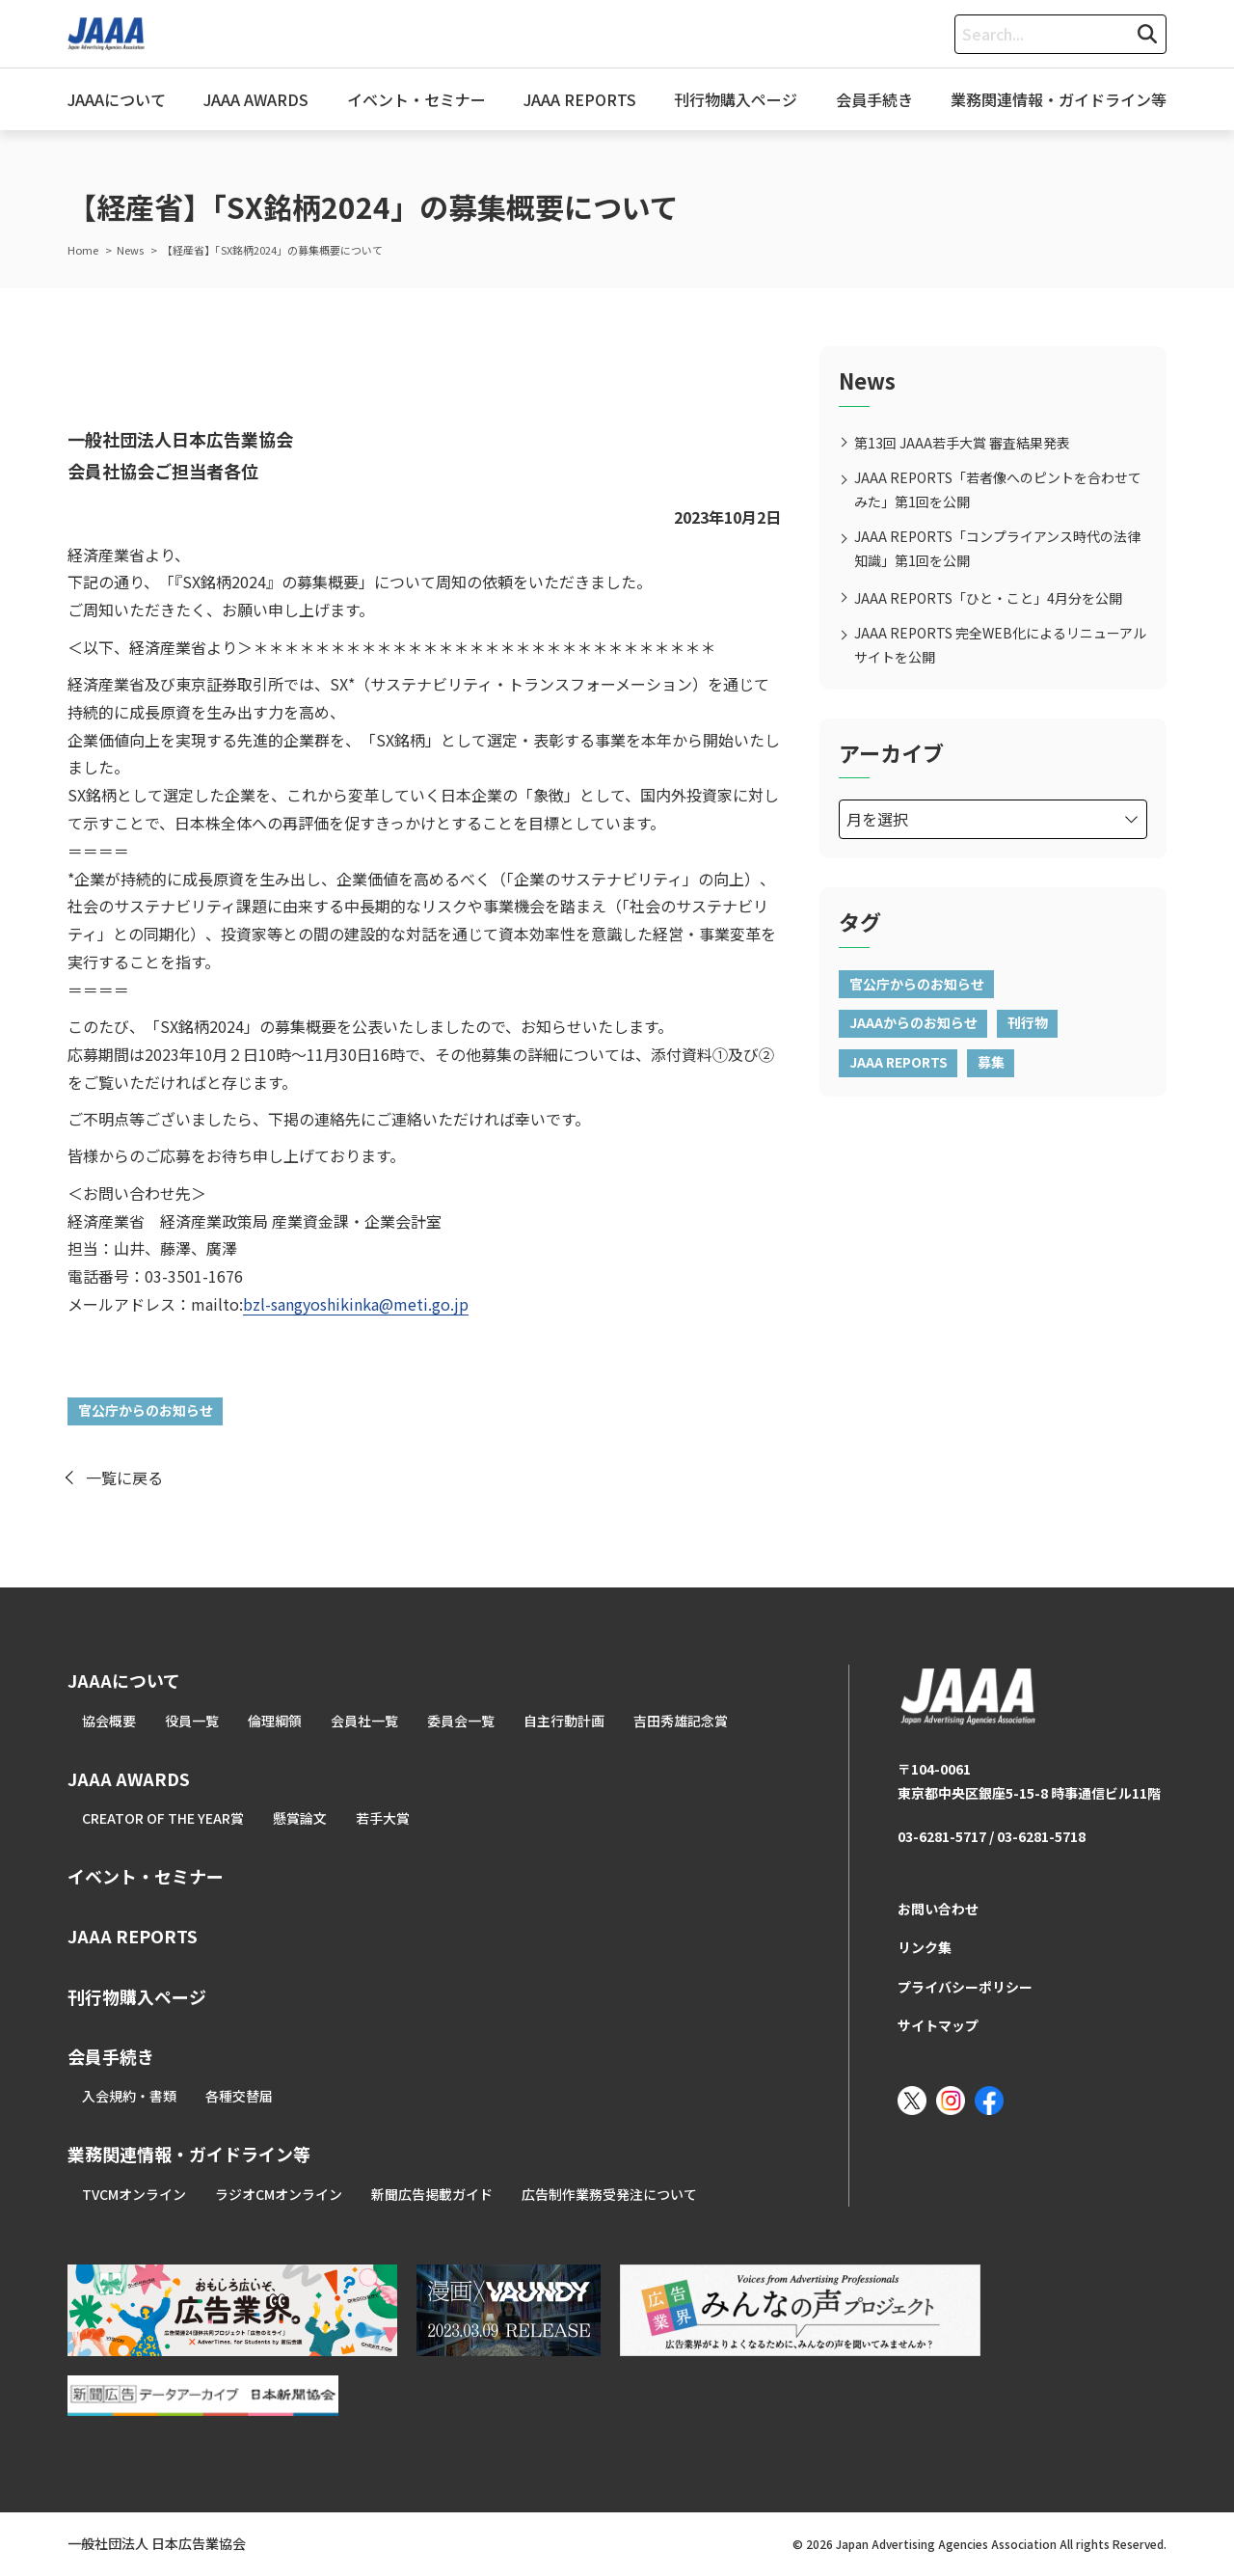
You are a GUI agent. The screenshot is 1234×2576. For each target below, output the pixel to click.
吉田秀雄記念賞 (680, 1720)
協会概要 (109, 1720)
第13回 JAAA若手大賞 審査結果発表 (962, 442)
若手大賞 (383, 1818)
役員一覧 (192, 1720)
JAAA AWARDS (255, 99)
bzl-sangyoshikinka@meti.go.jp (356, 1303)
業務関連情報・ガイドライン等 (1059, 99)
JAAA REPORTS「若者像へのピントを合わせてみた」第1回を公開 (997, 489)
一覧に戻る (124, 1477)
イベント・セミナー (416, 99)
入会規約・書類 (129, 2095)
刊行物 (1027, 1022)
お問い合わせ (938, 1908)
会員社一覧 (364, 1720)
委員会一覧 (461, 1720)
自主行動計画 (563, 1720)
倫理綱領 (275, 1720)
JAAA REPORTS (579, 99)
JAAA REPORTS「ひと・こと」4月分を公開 (988, 598)
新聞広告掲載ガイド (432, 2194)
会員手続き (874, 99)
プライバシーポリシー (965, 1986)
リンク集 (925, 1947)
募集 (991, 1061)
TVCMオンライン (134, 2194)
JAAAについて (116, 99)
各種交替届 (239, 2095)
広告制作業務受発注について (609, 2194)
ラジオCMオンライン (278, 2194)
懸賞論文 (300, 1818)
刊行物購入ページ (735, 99)
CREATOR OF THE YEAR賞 (163, 1818)
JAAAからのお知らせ (913, 1022)
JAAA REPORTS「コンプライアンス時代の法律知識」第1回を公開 (997, 548)
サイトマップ (938, 2025)
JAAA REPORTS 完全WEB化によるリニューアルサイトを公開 (1000, 644)
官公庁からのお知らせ (145, 1410)
